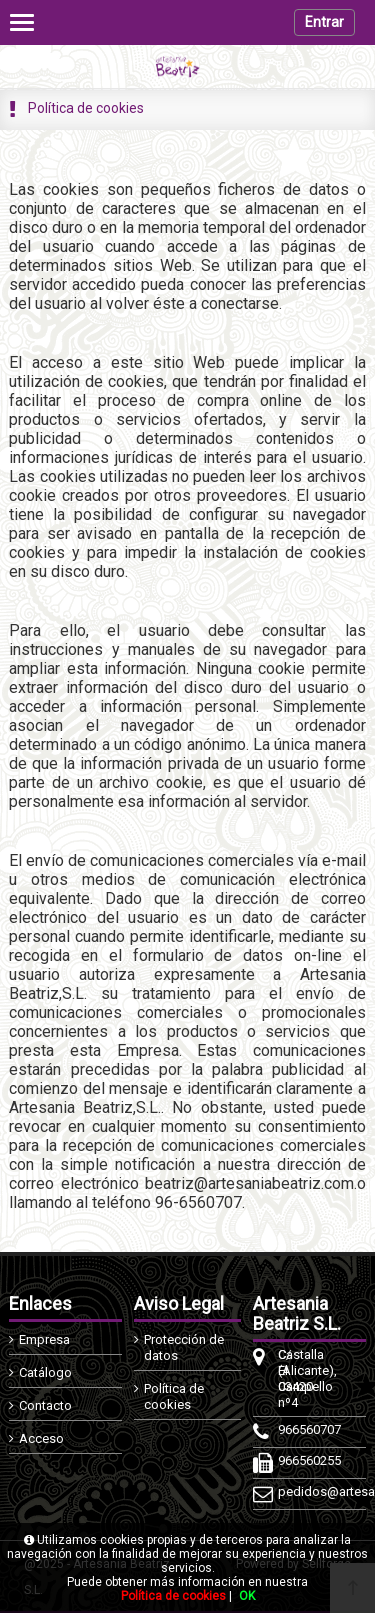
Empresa (44, 1339)
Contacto (45, 1405)
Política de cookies (174, 1396)
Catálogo (45, 1372)
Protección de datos (184, 1347)
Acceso (41, 1438)
